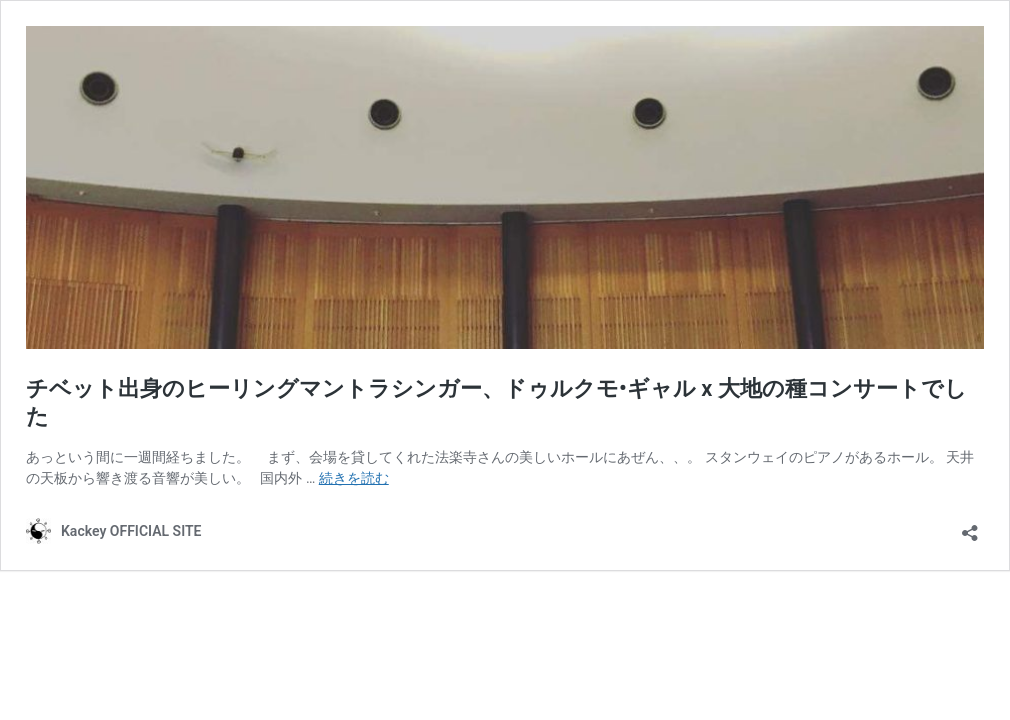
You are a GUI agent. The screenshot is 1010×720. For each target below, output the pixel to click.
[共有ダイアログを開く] (970, 526)
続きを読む (354, 478)
